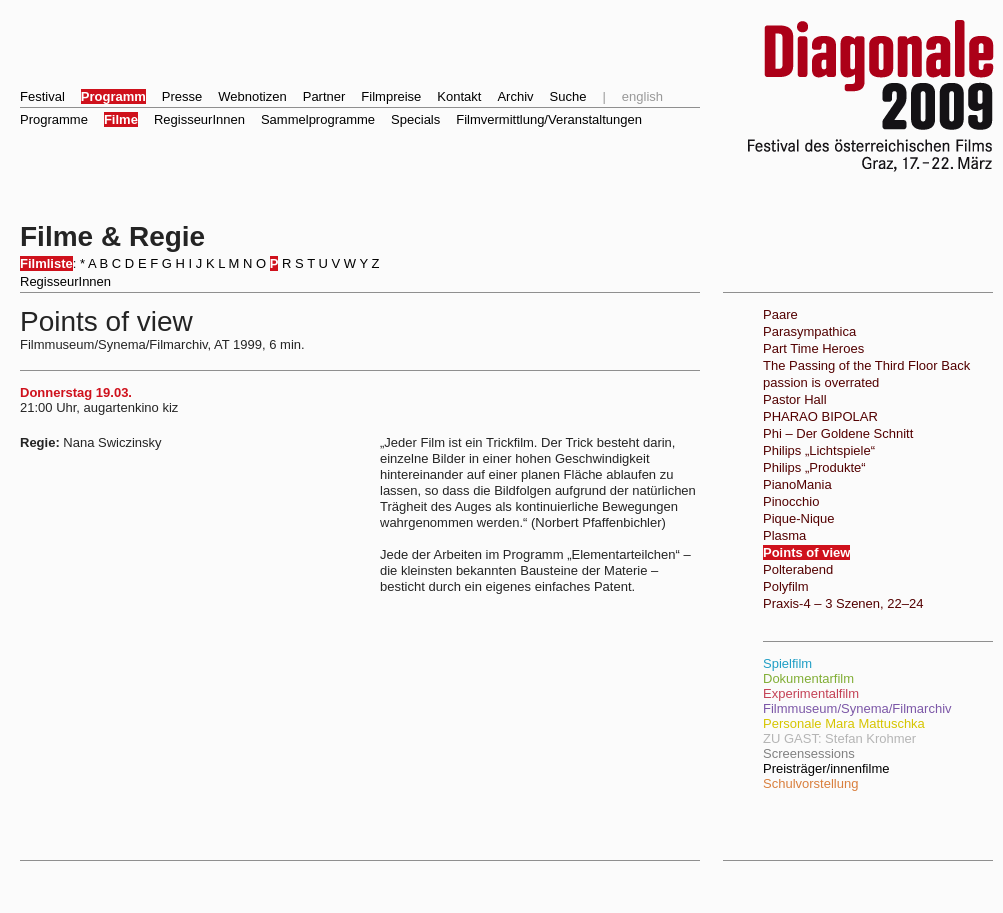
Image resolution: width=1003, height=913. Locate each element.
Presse (182, 96)
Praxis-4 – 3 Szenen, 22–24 (843, 603)
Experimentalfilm (811, 693)
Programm (113, 96)
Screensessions (809, 753)
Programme (54, 119)
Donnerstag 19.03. (76, 392)
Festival (42, 96)
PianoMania (797, 484)
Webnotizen (252, 96)
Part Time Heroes (813, 348)
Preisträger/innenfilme (826, 768)
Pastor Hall (795, 399)
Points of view (806, 552)
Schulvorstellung (810, 783)
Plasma (784, 535)
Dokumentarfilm (808, 678)
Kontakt (459, 96)
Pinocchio (791, 501)
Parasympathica (809, 331)
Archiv (515, 96)
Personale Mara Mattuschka (844, 723)
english (642, 96)
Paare (780, 314)
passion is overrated (821, 382)
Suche (568, 96)
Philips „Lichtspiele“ (819, 450)
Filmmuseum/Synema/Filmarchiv (857, 708)
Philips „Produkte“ (814, 467)
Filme (121, 119)
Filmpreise (391, 96)
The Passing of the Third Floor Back (866, 365)
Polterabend (798, 569)
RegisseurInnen (199, 119)
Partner (324, 96)
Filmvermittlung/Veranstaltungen (549, 119)
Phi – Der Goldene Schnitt (838, 433)
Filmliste (46, 263)
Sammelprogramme (318, 119)
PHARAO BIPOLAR (820, 416)
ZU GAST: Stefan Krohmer (839, 738)
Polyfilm (786, 586)
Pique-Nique (799, 518)
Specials (415, 119)
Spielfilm (787, 663)
